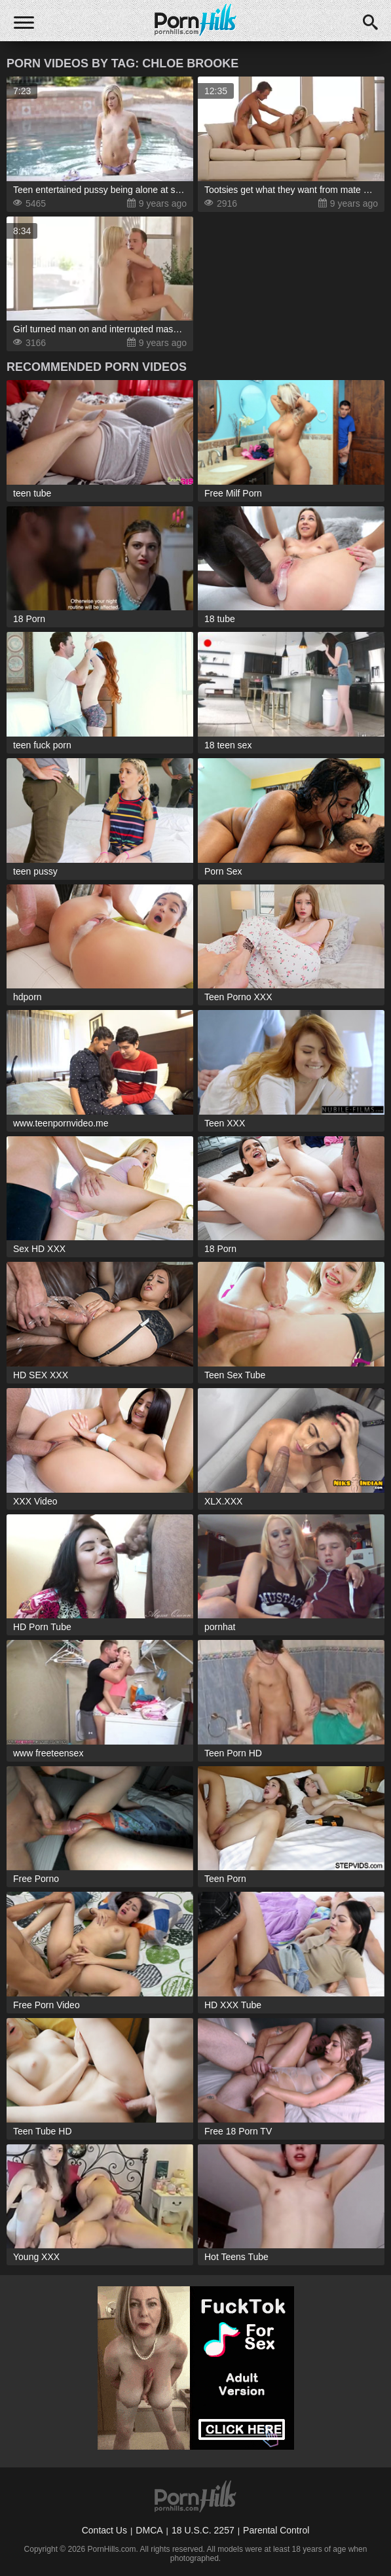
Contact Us (104, 2530)
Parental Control (276, 2530)
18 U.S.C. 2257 (203, 2530)
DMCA (149, 2530)
